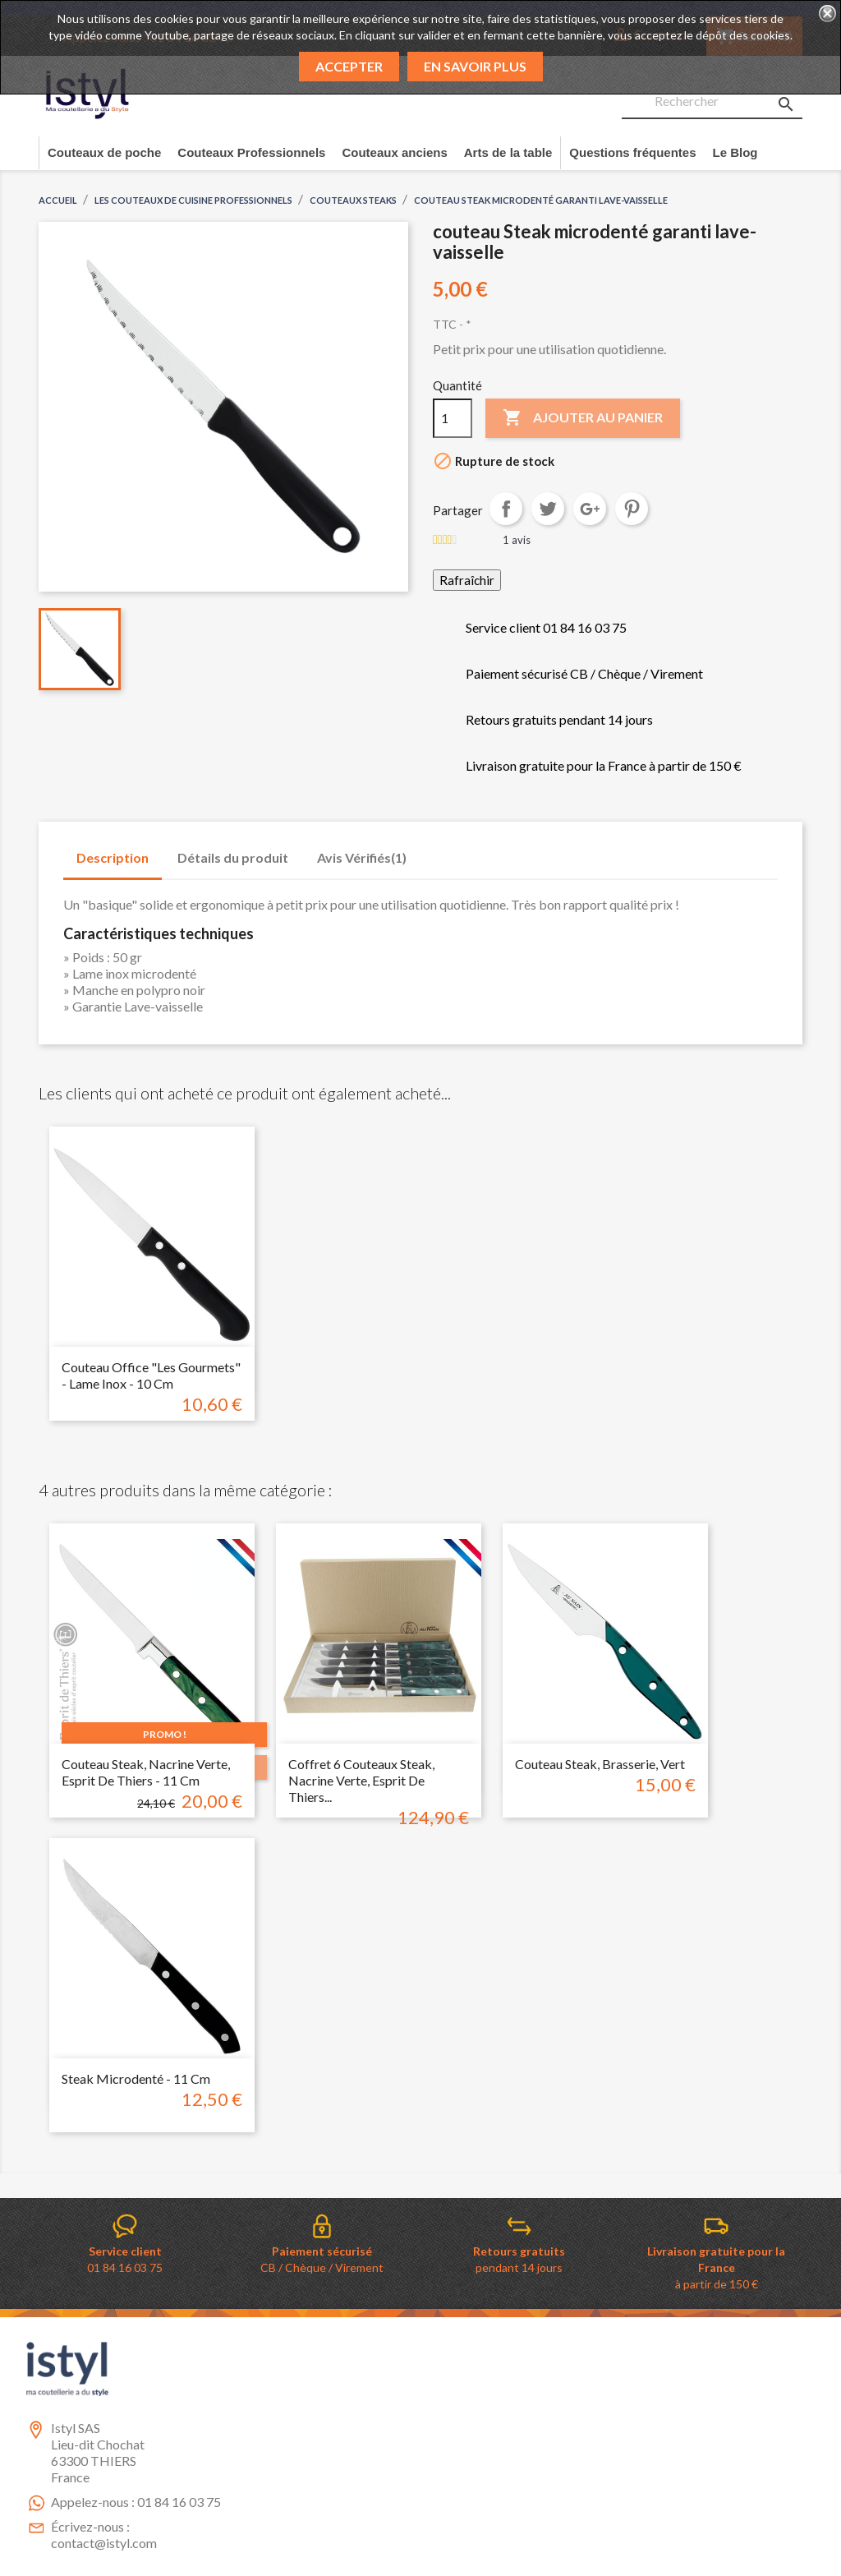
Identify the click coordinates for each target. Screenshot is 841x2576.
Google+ (589, 508)
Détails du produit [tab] (232, 857)
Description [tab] (112, 857)
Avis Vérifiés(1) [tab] (362, 857)
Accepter (349, 66)
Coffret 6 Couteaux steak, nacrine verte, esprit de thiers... (361, 1780)
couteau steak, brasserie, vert (600, 1764)
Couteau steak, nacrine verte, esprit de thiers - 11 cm (146, 1772)
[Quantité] (452, 418)
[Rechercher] (712, 102)
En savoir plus (475, 66)
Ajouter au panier (583, 418)
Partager (505, 508)
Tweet (547, 508)
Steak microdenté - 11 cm (136, 2078)
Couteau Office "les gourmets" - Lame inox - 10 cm (151, 1375)
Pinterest (631, 508)
